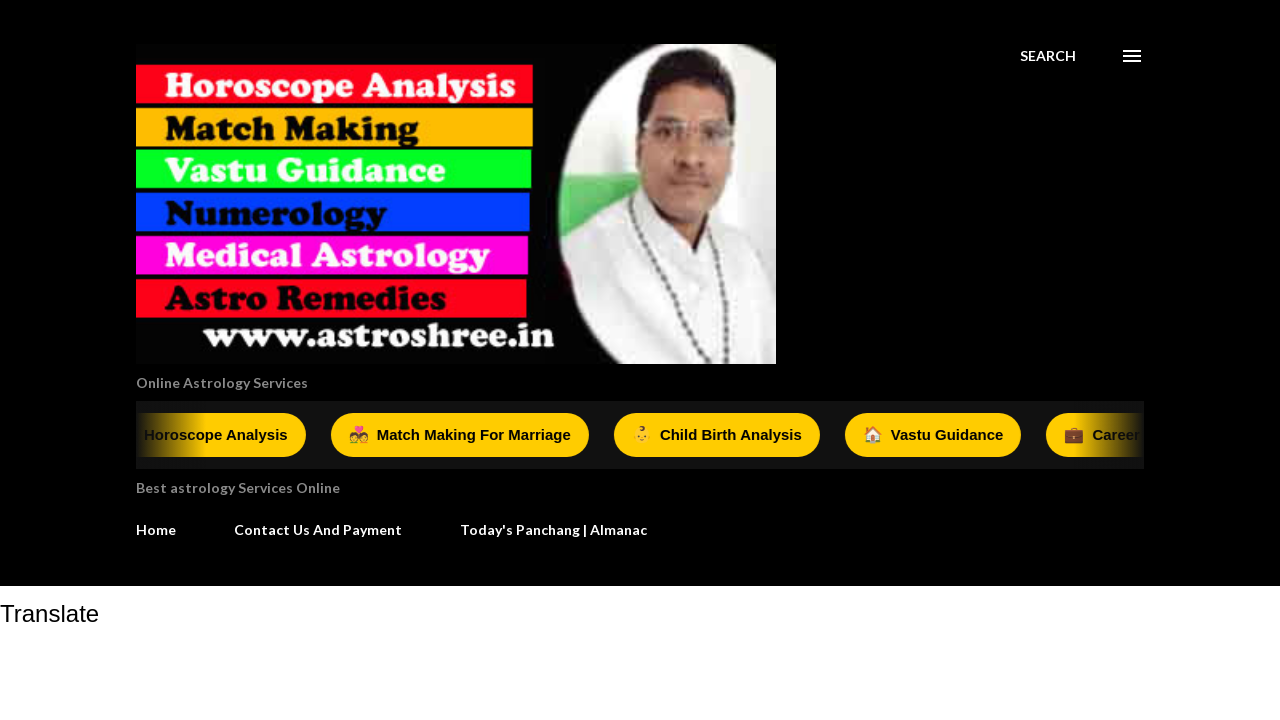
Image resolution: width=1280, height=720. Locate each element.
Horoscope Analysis (211, 435)
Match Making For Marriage (469, 435)
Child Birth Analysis (726, 435)
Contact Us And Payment (318, 529)
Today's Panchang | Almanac (553, 529)
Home (156, 529)
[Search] (1048, 56)
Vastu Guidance (942, 435)
